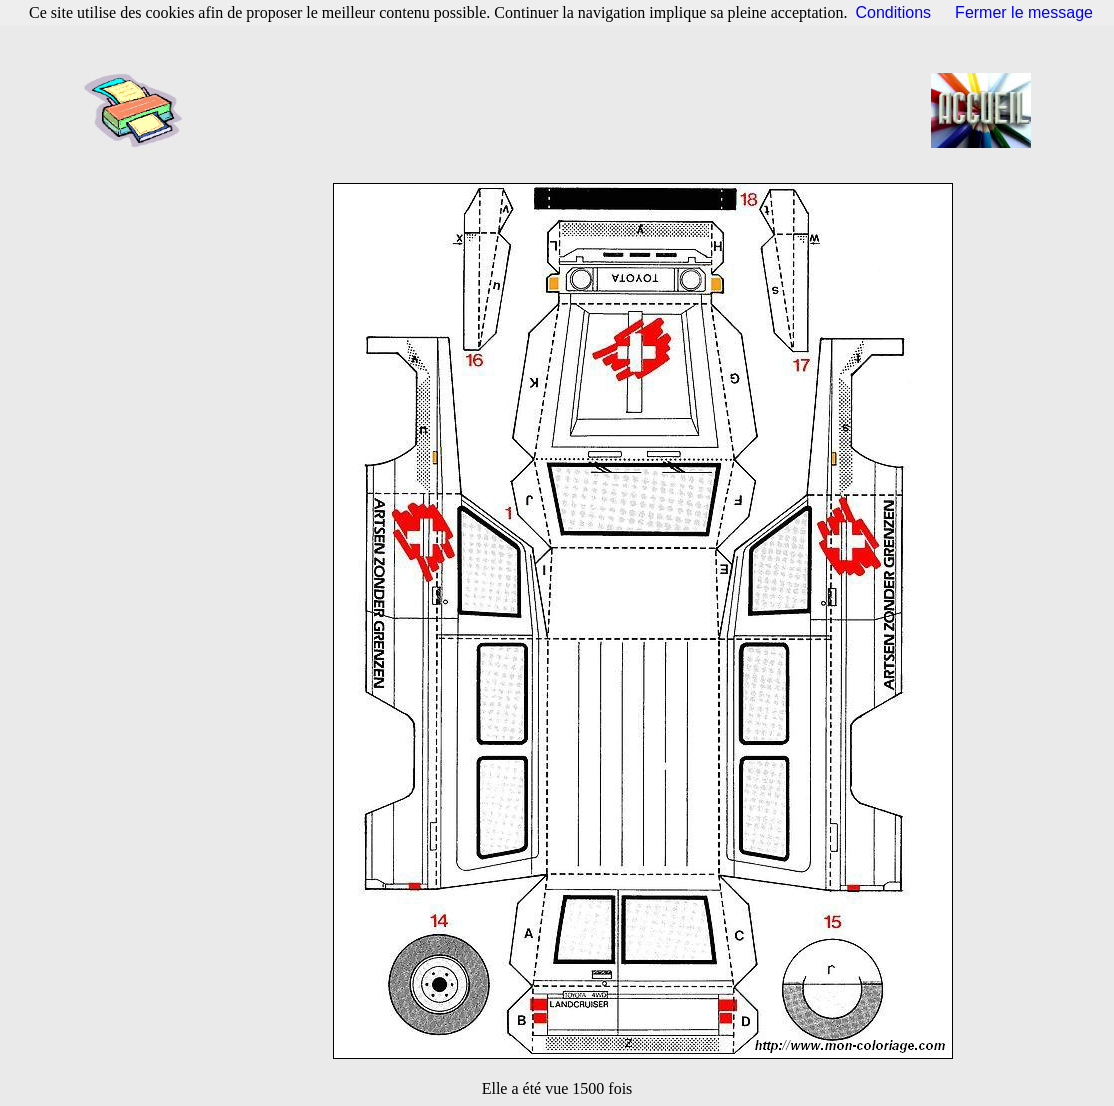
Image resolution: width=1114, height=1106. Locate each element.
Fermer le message (1024, 12)
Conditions (894, 12)
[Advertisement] (563, 110)
